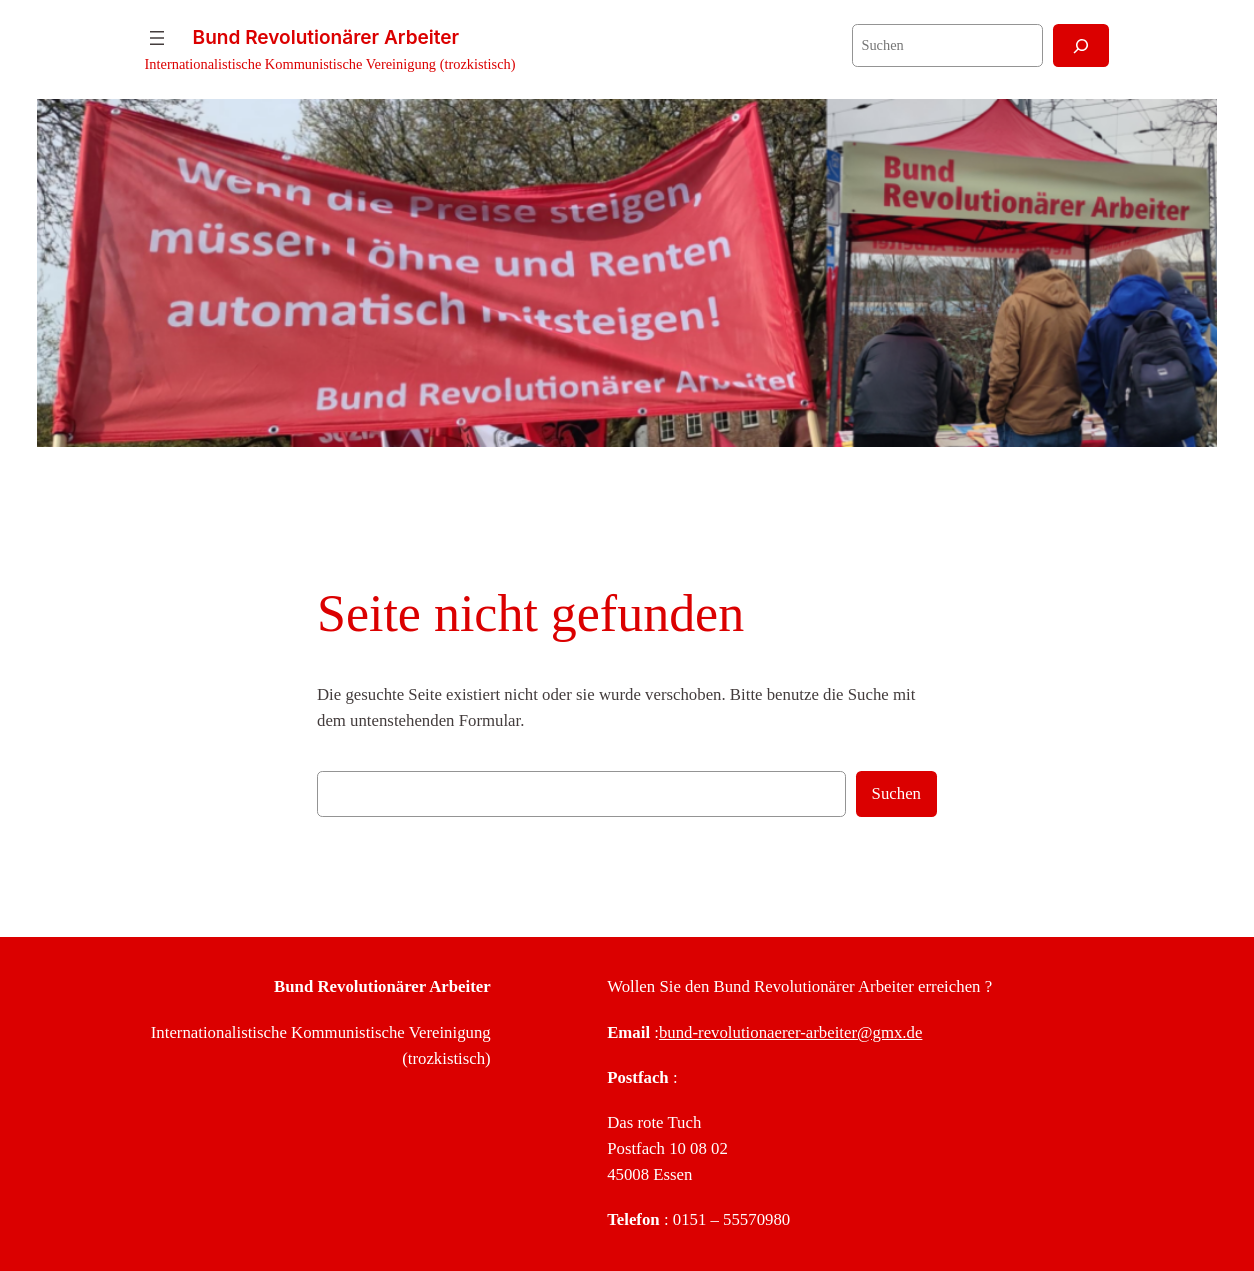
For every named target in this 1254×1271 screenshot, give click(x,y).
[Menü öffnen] (157, 38)
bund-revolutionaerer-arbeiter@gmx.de (790, 1032)
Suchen (896, 793)
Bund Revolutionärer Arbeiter (326, 37)
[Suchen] (1081, 45)
